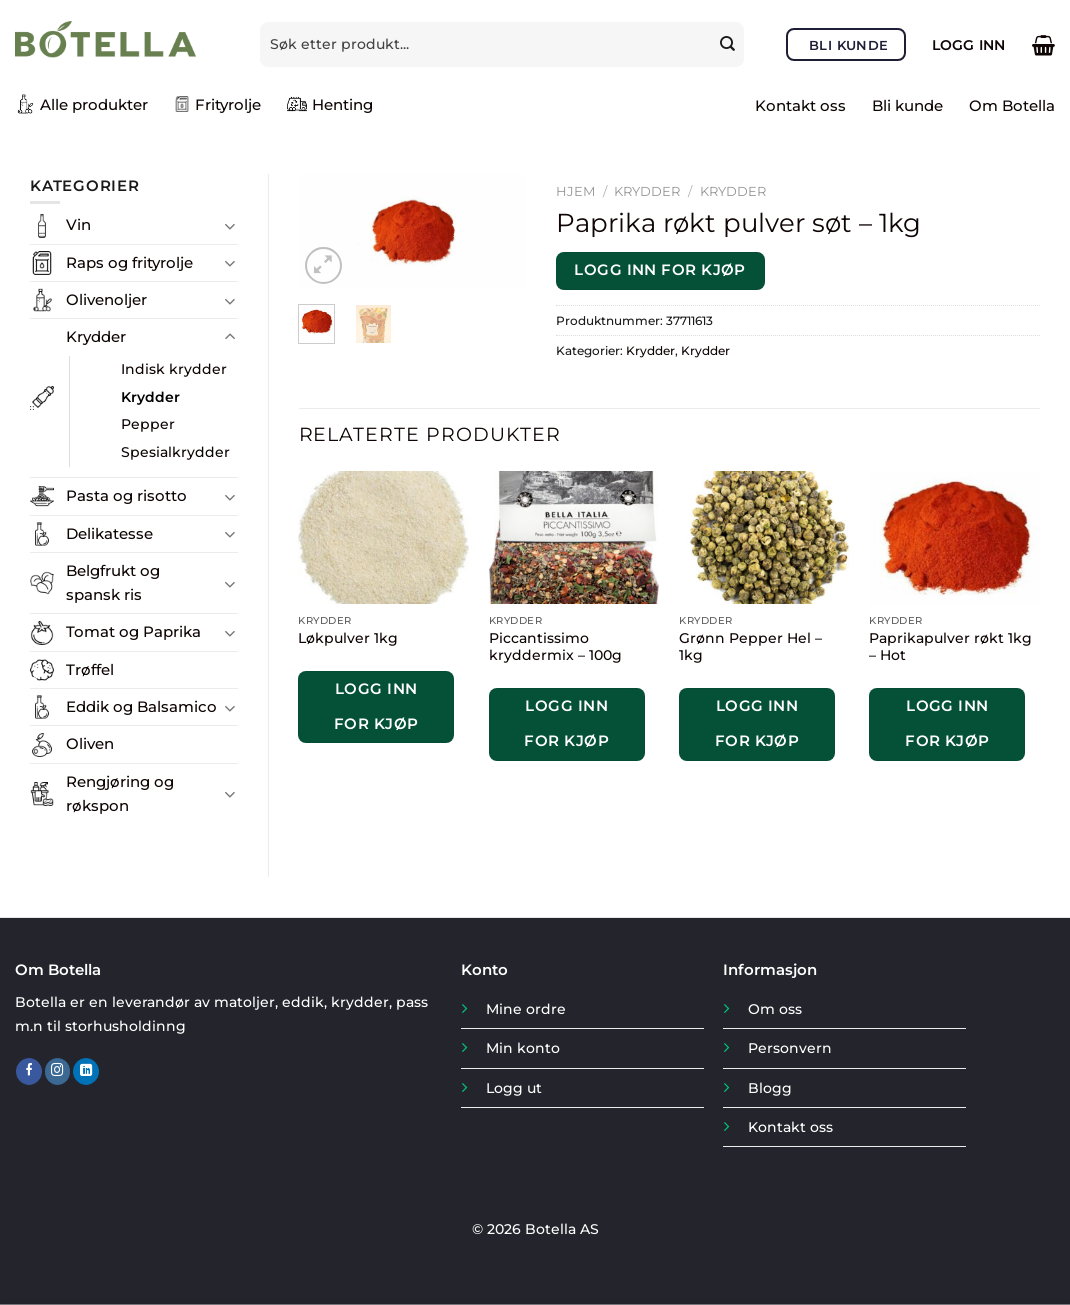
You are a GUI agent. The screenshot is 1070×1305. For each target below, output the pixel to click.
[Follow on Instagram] (58, 1071)
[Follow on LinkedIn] (86, 1071)
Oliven (90, 743)
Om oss (775, 1009)
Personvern (790, 1048)
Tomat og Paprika (133, 631)
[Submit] (729, 44)
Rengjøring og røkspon (120, 793)
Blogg (770, 1088)
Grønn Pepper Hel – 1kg (750, 647)
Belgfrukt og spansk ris (113, 582)
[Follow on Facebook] (29, 1071)
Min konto (523, 1048)
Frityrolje (217, 104)
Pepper (148, 424)
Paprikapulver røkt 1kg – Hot (950, 647)
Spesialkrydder (175, 452)
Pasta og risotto (126, 495)
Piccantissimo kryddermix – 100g (555, 647)
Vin (78, 224)
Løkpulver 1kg (348, 638)
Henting (330, 104)
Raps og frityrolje (129, 262)
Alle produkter (81, 104)
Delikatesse (109, 533)
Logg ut (514, 1088)
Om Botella (1012, 105)
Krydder (96, 336)
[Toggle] (230, 225)
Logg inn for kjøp (660, 270)
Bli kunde (907, 105)
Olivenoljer (106, 299)
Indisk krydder (174, 369)
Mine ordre (526, 1009)
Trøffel (90, 669)
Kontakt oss (800, 105)
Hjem (575, 191)
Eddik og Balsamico (141, 706)
